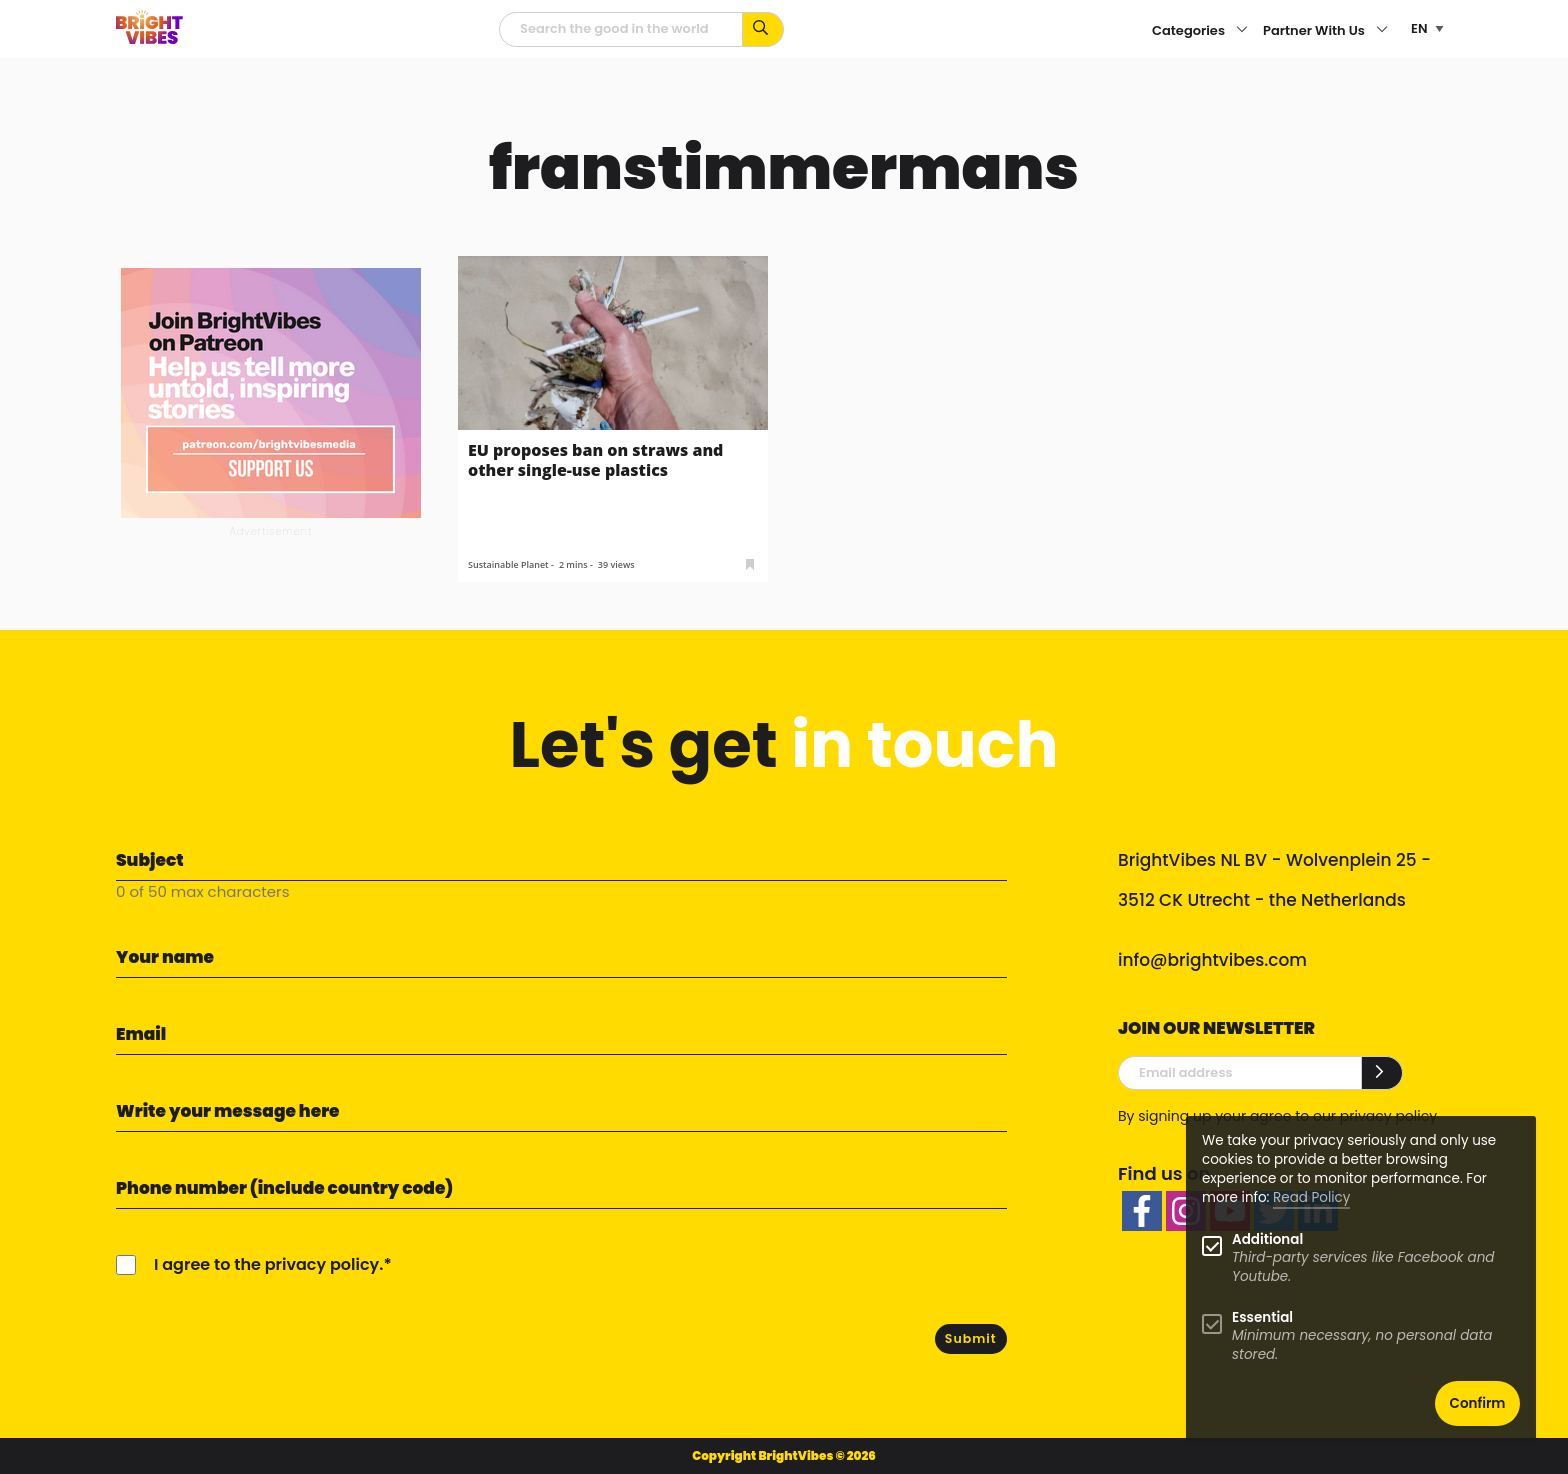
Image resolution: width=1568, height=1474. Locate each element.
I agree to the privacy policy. (268, 1264)
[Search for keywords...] (763, 29)
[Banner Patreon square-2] (271, 391)
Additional (1267, 1239)
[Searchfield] (621, 29)
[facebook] (1142, 1211)
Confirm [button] (1478, 1403)
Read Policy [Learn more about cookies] (1311, 1197)
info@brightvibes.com (1212, 960)
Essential (1262, 1317)
